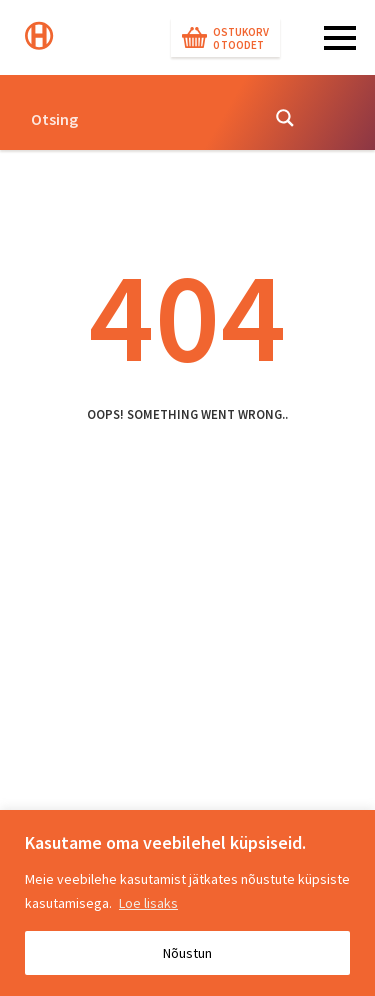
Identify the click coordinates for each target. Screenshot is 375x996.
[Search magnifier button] (285, 118)
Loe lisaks (148, 903)
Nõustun (187, 953)
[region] (187, 903)
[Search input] (138, 118)
